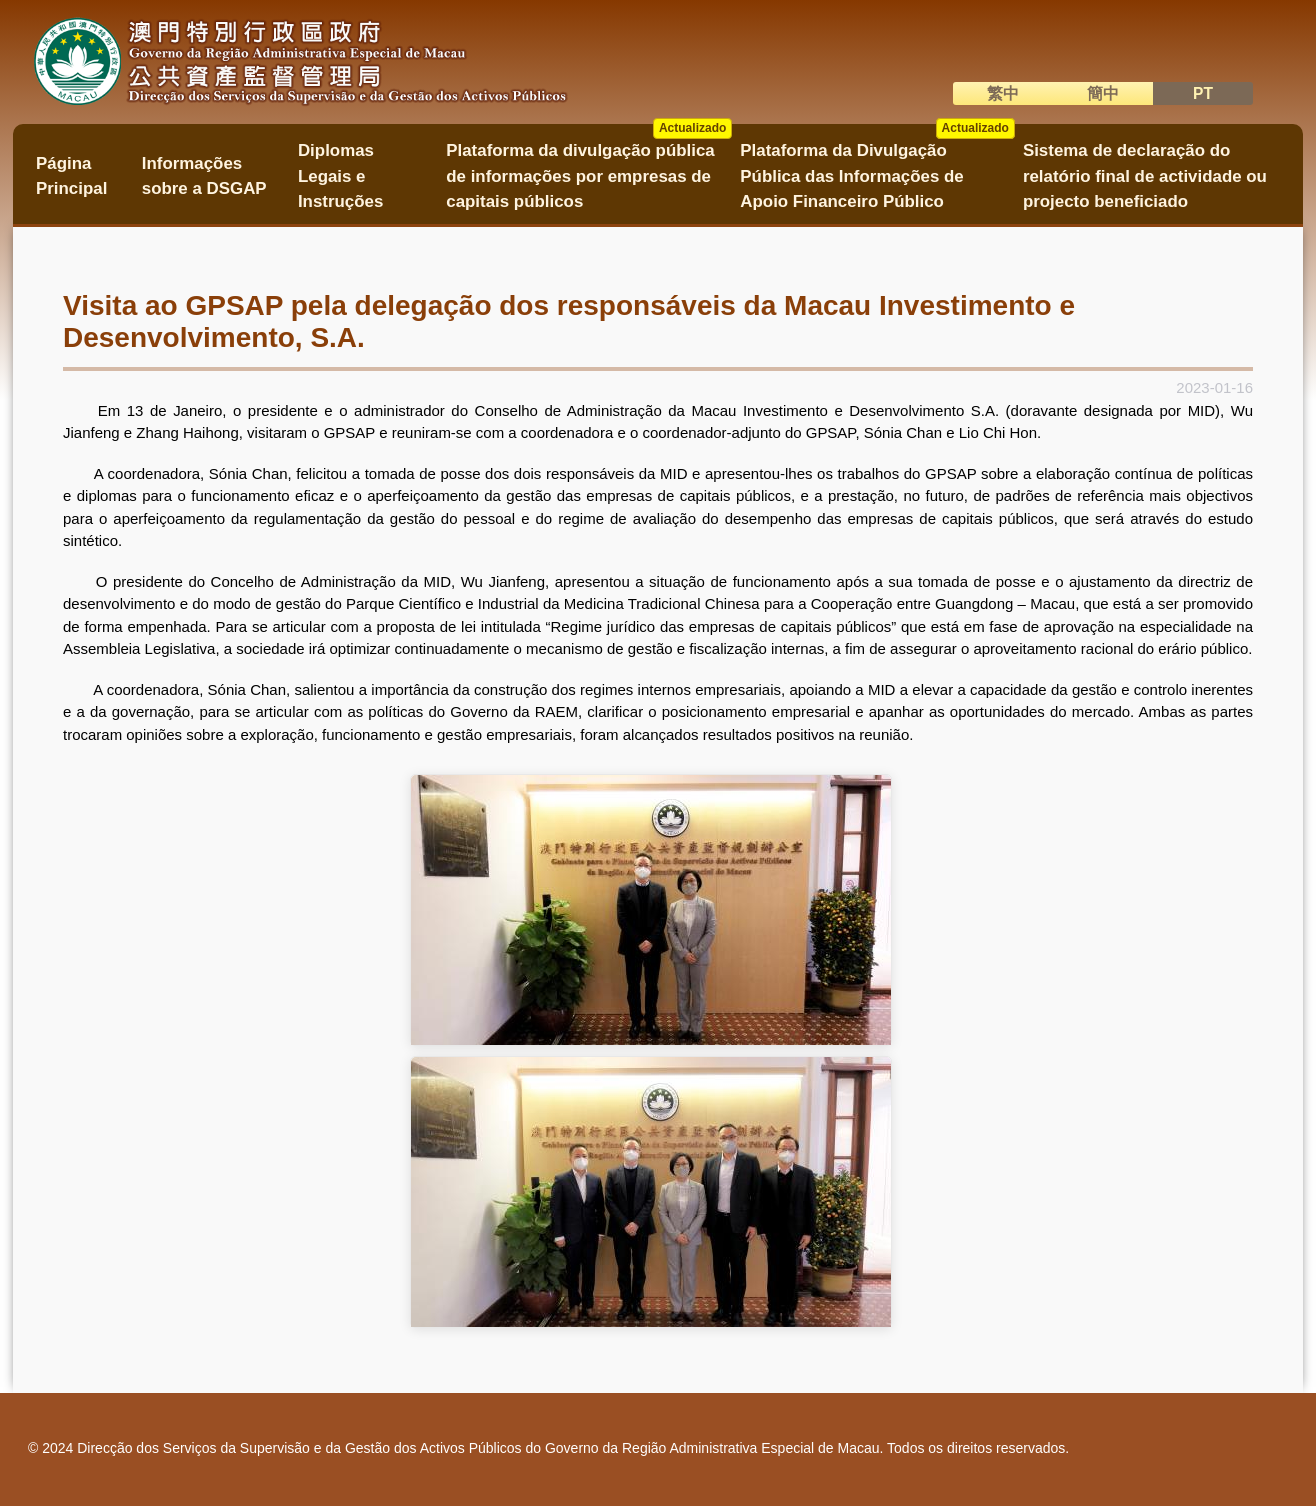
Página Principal (71, 176)
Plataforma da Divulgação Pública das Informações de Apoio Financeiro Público (877, 169)
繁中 (1003, 93)
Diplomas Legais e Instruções (340, 176)
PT (1203, 93)
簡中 (1103, 93)
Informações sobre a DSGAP (204, 176)
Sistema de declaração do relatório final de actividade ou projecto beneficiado (1145, 176)
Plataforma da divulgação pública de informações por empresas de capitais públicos (589, 169)
